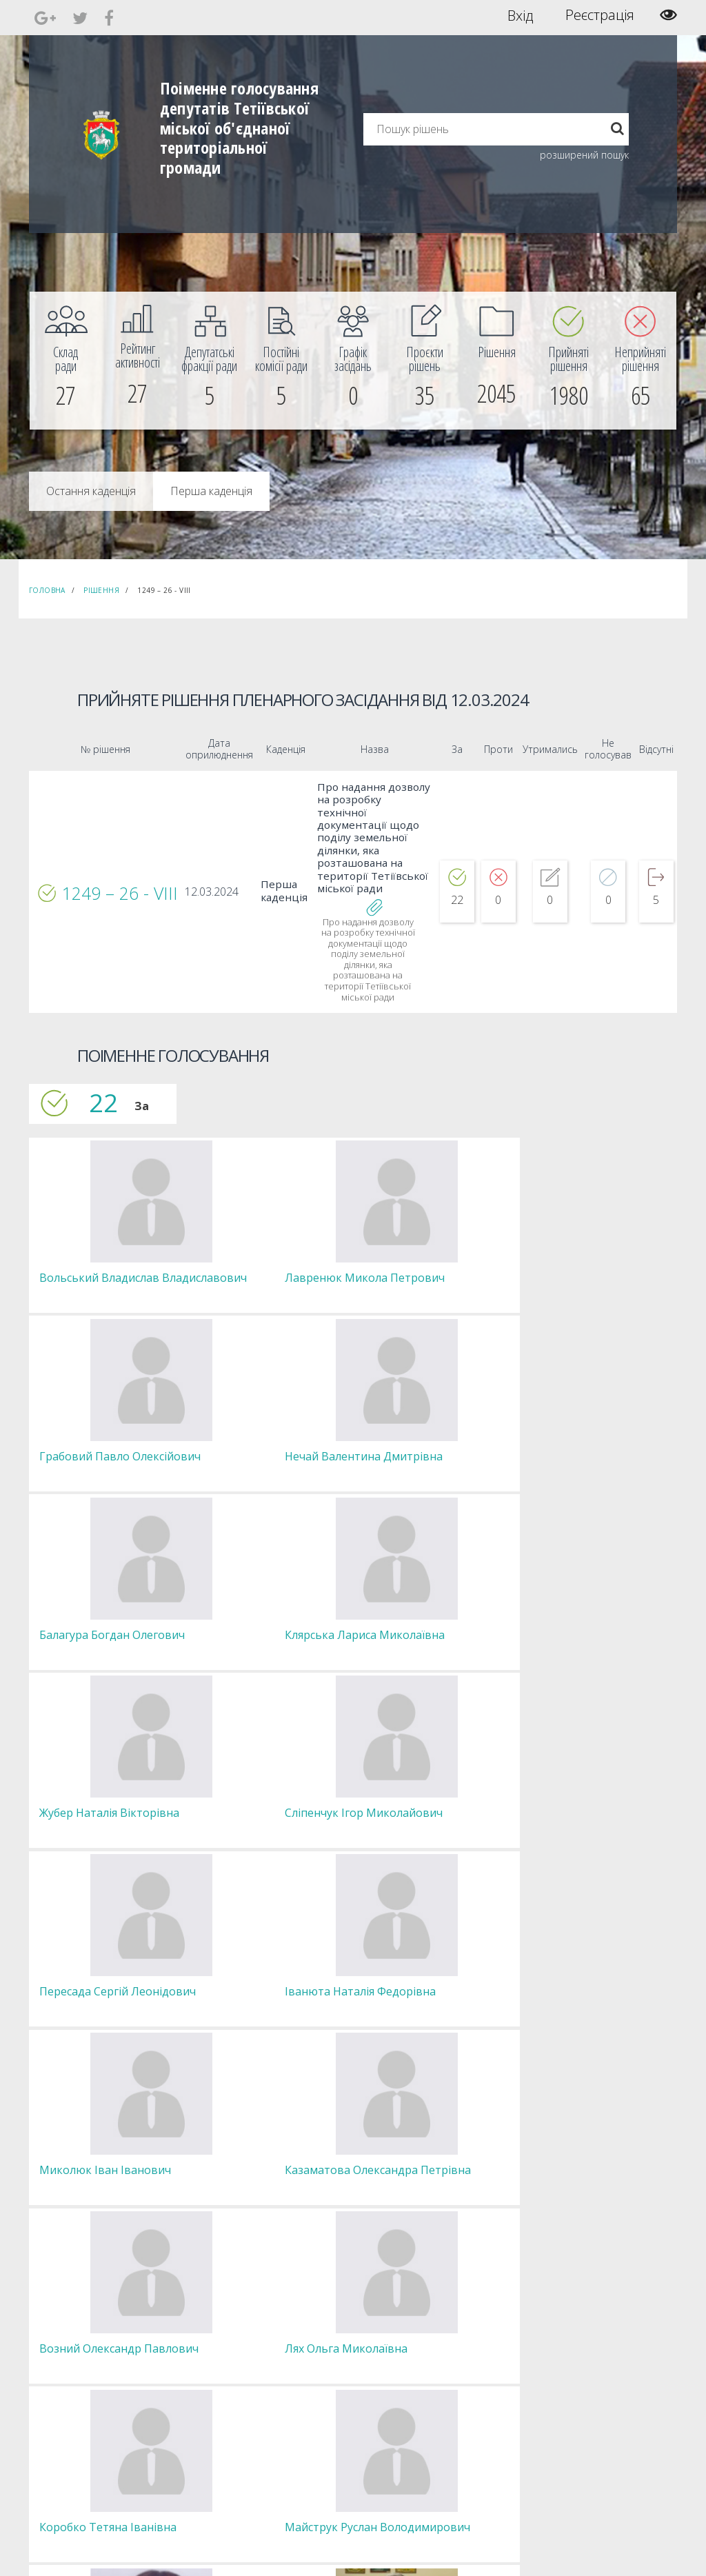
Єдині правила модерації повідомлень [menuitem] (412, 2321)
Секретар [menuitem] (214, 2327)
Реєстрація (599, 15)
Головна (47, 590)
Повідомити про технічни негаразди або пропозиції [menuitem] (434, 2358)
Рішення (101, 590)
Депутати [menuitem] (214, 2340)
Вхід (520, 15)
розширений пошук (584, 154)
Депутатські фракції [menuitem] (233, 2365)
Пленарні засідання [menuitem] (234, 2377)
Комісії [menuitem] (208, 2352)
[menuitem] (65, 361)
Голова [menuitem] (209, 2315)
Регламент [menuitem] (217, 2389)
